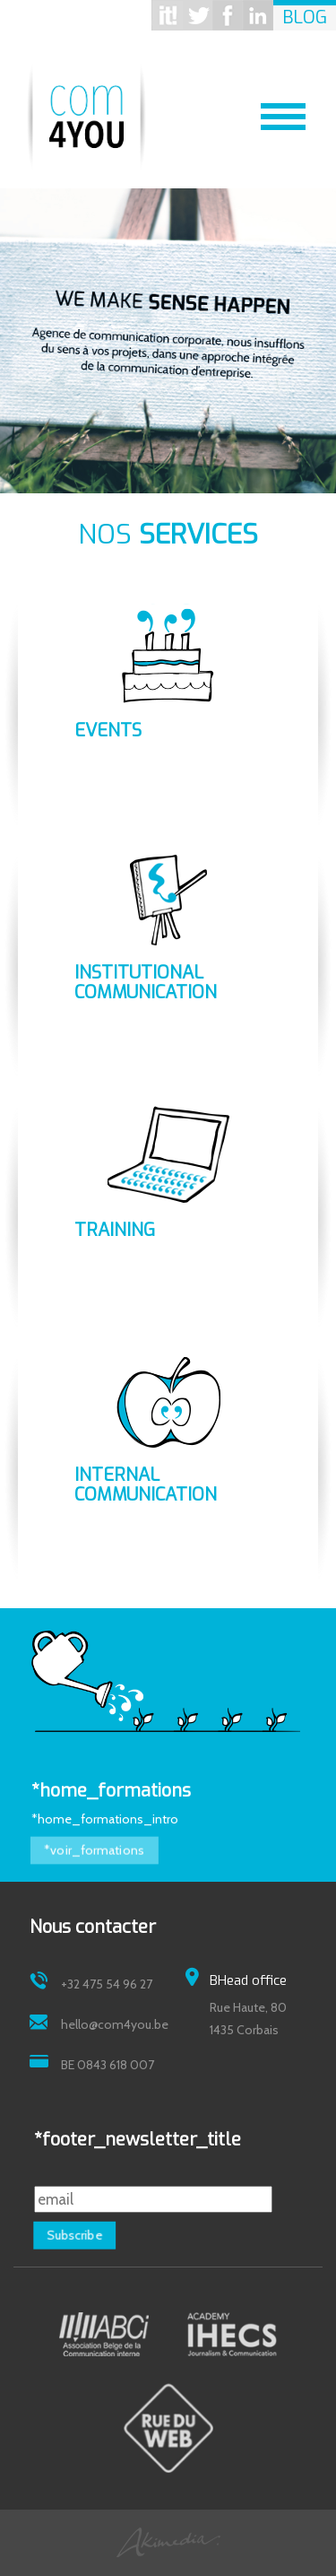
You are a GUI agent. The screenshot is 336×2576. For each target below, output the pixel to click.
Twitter (197, 15)
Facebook (227, 15)
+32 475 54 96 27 (106, 1984)
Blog (304, 17)
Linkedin (258, 15)
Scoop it (166, 15)
